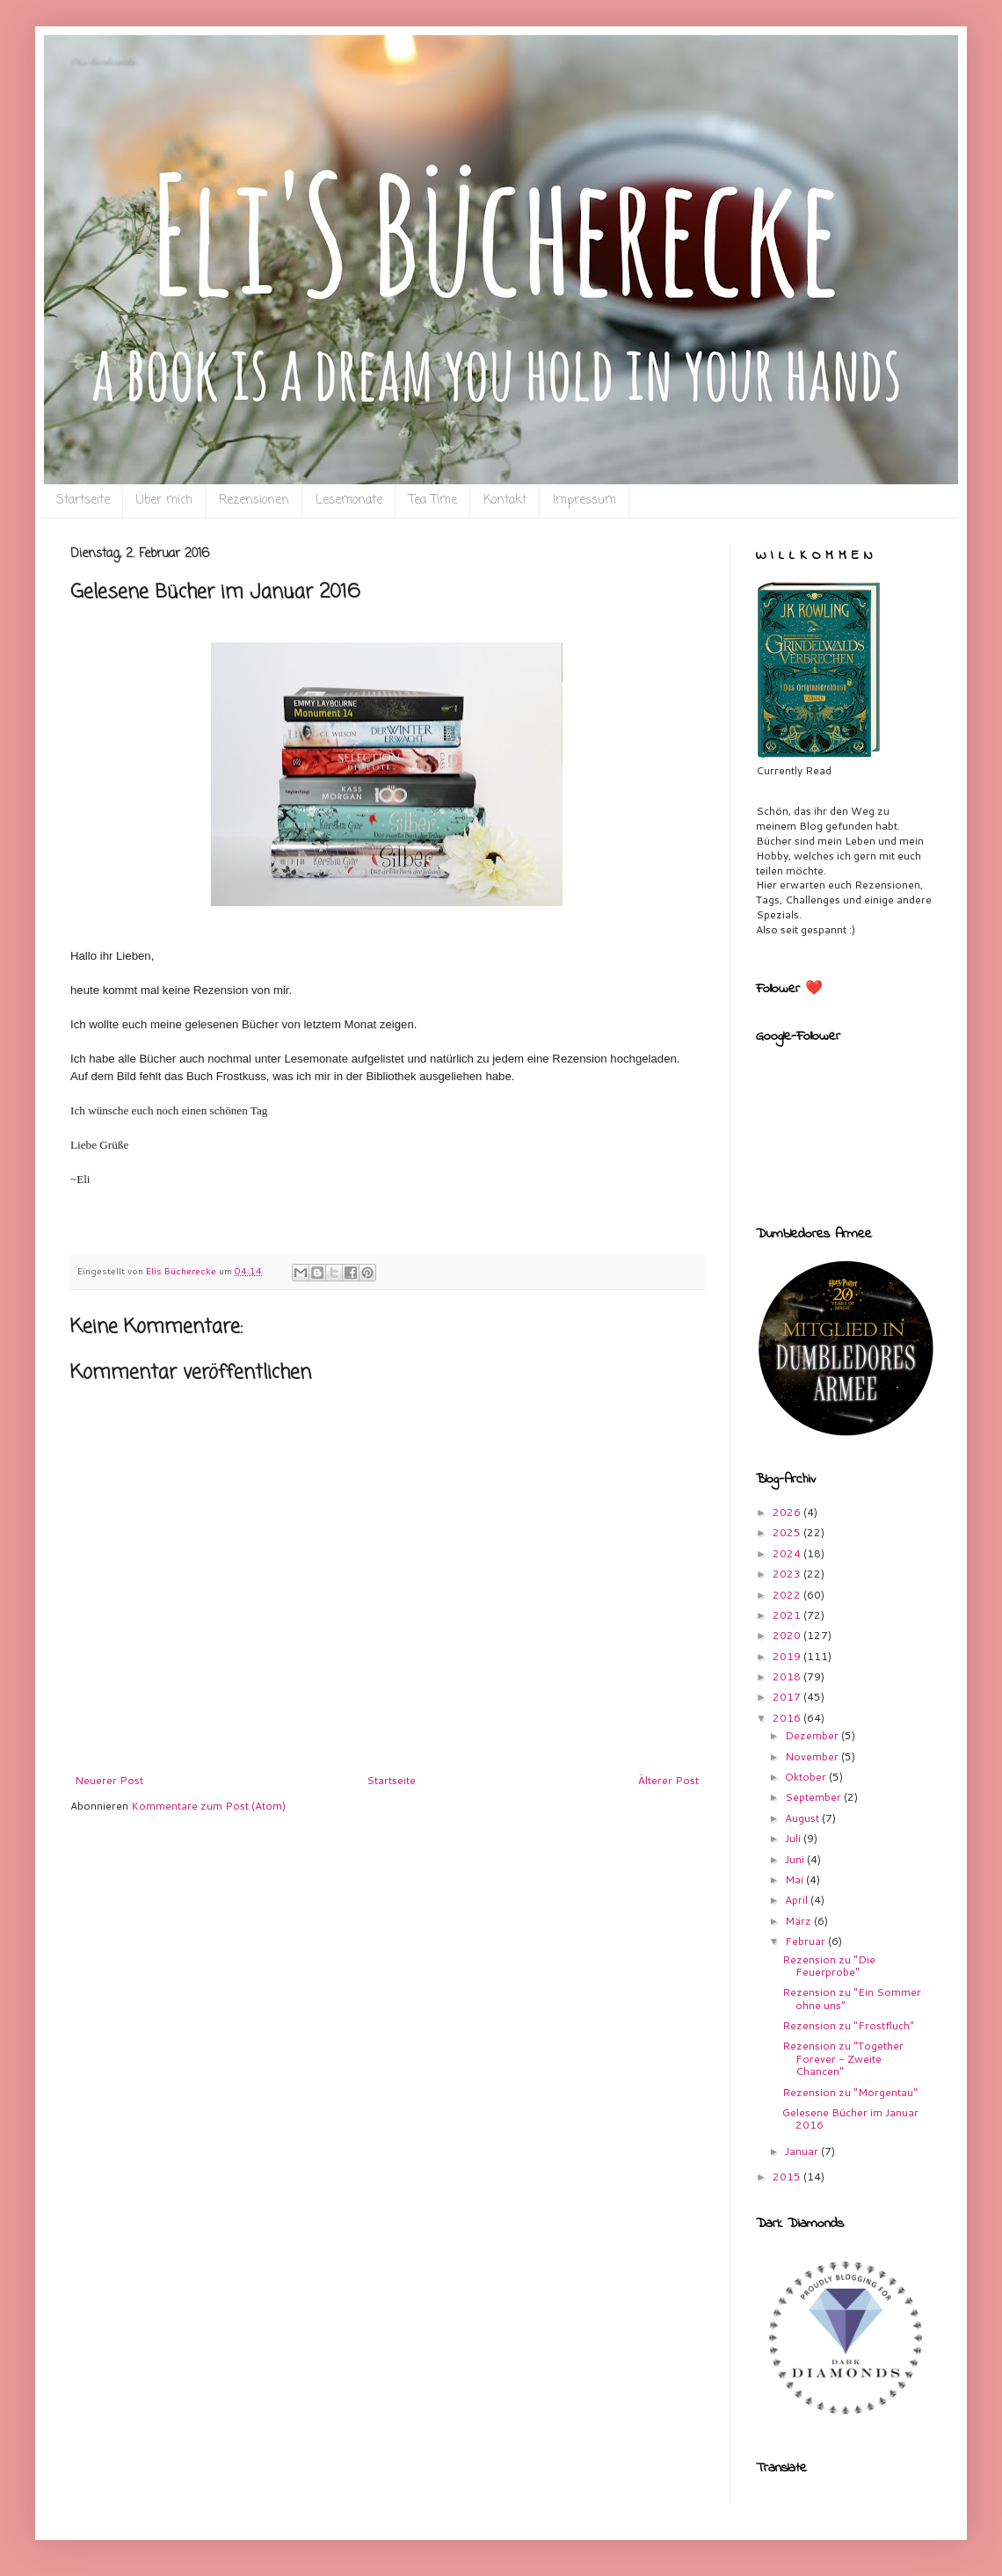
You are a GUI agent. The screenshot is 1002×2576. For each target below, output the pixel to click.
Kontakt (504, 500)
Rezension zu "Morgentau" (850, 2092)
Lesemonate (349, 500)
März (799, 1920)
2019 (788, 1656)
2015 (788, 2176)
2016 (788, 1717)
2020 (788, 1635)
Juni (796, 1859)
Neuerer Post (109, 1780)
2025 (788, 1532)
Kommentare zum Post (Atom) (208, 1805)
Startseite (83, 500)
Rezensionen (254, 500)
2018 (788, 1676)
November (813, 1756)
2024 (788, 1553)
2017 (788, 1696)
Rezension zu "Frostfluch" (848, 2025)
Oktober (807, 1776)
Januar (803, 2151)
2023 (788, 1573)
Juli (794, 1838)
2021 (788, 1614)
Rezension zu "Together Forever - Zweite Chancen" (843, 2058)
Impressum (584, 500)
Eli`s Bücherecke (102, 61)
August (803, 1817)
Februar (806, 1941)
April (797, 1899)
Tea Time (433, 500)
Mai (795, 1879)
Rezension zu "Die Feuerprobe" (828, 1965)
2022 (788, 1594)
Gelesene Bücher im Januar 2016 (850, 2118)
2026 (788, 1512)
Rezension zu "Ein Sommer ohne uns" (851, 1998)
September (814, 1796)
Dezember (813, 1735)
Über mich (164, 500)
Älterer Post (668, 1780)
